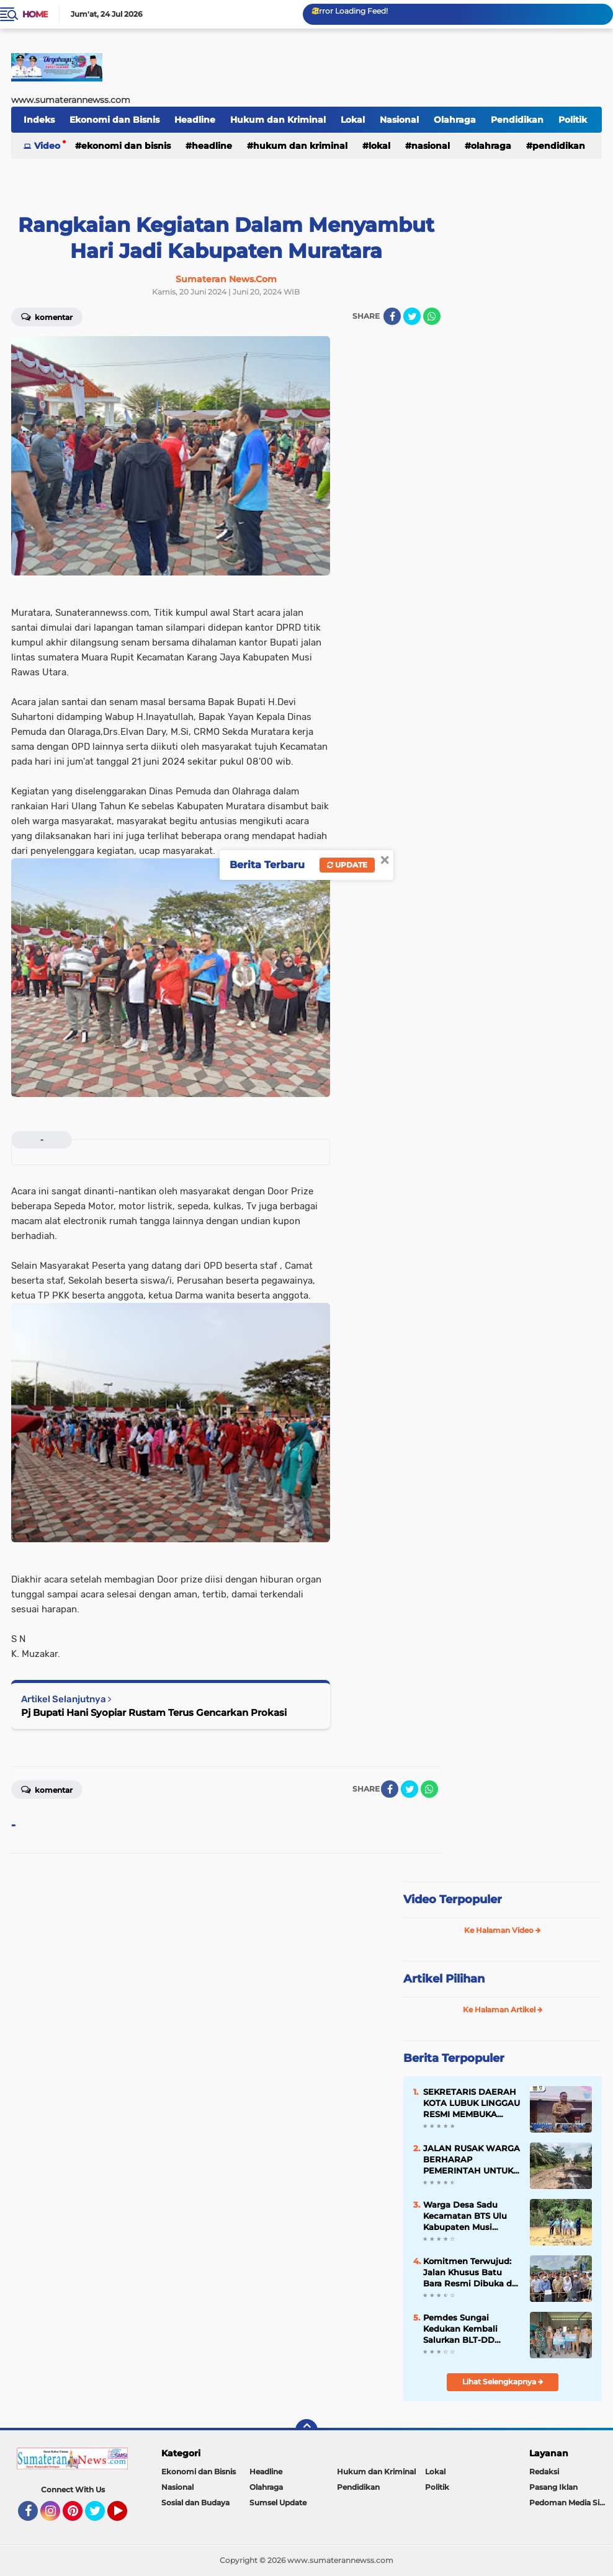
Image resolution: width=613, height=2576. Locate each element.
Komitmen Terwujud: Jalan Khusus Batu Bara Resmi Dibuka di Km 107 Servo (468, 2273)
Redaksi (544, 2471)
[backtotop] (306, 2430)
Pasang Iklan (553, 2487)
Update (347, 864)
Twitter (100, 2516)
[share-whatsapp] (432, 316)
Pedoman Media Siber (570, 2502)
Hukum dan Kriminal (278, 119)
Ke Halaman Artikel (503, 2009)
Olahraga (455, 119)
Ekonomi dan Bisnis (114, 119)
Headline (194, 119)
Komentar (47, 316)
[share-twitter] (412, 316)
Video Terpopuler (452, 1899)
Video (47, 145)
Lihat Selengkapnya (503, 2381)
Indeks (39, 119)
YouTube (126, 2516)
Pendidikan (517, 119)
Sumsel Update (277, 2502)
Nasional (399, 119)
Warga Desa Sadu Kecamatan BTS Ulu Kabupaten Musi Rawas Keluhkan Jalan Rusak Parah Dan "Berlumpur (470, 2216)
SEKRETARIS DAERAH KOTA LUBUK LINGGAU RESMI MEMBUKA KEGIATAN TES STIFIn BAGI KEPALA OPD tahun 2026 (471, 2103)
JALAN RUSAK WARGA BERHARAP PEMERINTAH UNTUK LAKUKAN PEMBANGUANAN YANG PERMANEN (471, 2160)
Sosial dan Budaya (195, 2502)
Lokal (353, 119)
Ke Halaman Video (502, 1930)
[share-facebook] (392, 316)
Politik (572, 119)
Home (35, 14)
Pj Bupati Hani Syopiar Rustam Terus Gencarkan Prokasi (154, 1712)
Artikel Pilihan (444, 1979)
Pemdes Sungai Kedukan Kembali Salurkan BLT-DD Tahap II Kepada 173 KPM (464, 2329)
